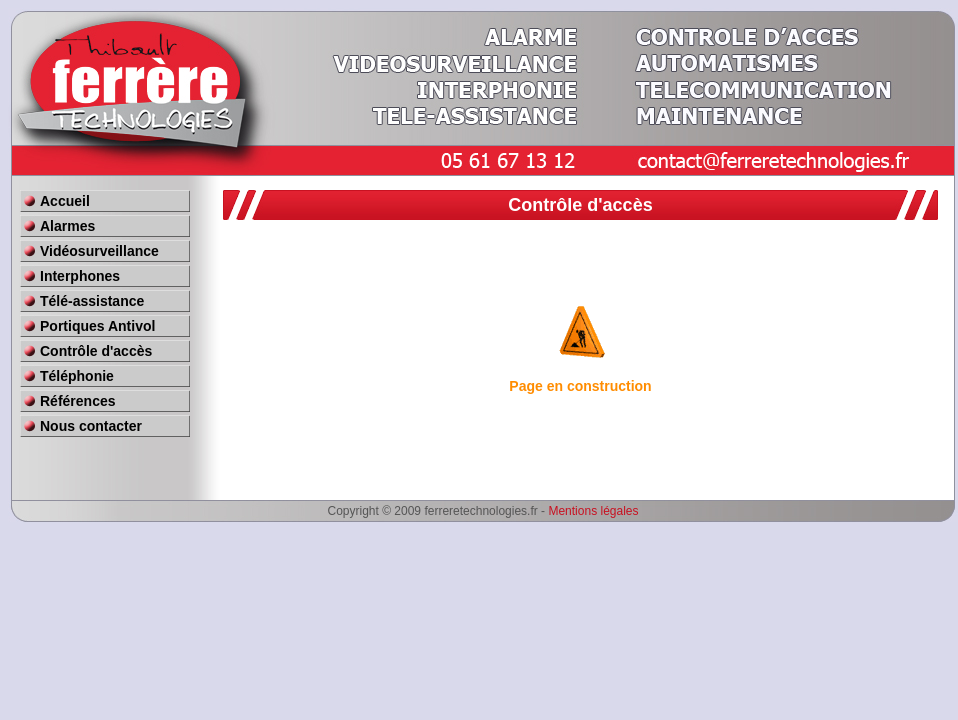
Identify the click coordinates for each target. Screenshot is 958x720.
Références (78, 401)
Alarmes (67, 226)
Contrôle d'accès (96, 351)
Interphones (80, 276)
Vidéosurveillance (99, 251)
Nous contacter (91, 426)
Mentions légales (593, 511)
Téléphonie (77, 376)
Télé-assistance (92, 301)
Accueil (65, 201)
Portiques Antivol (97, 326)
